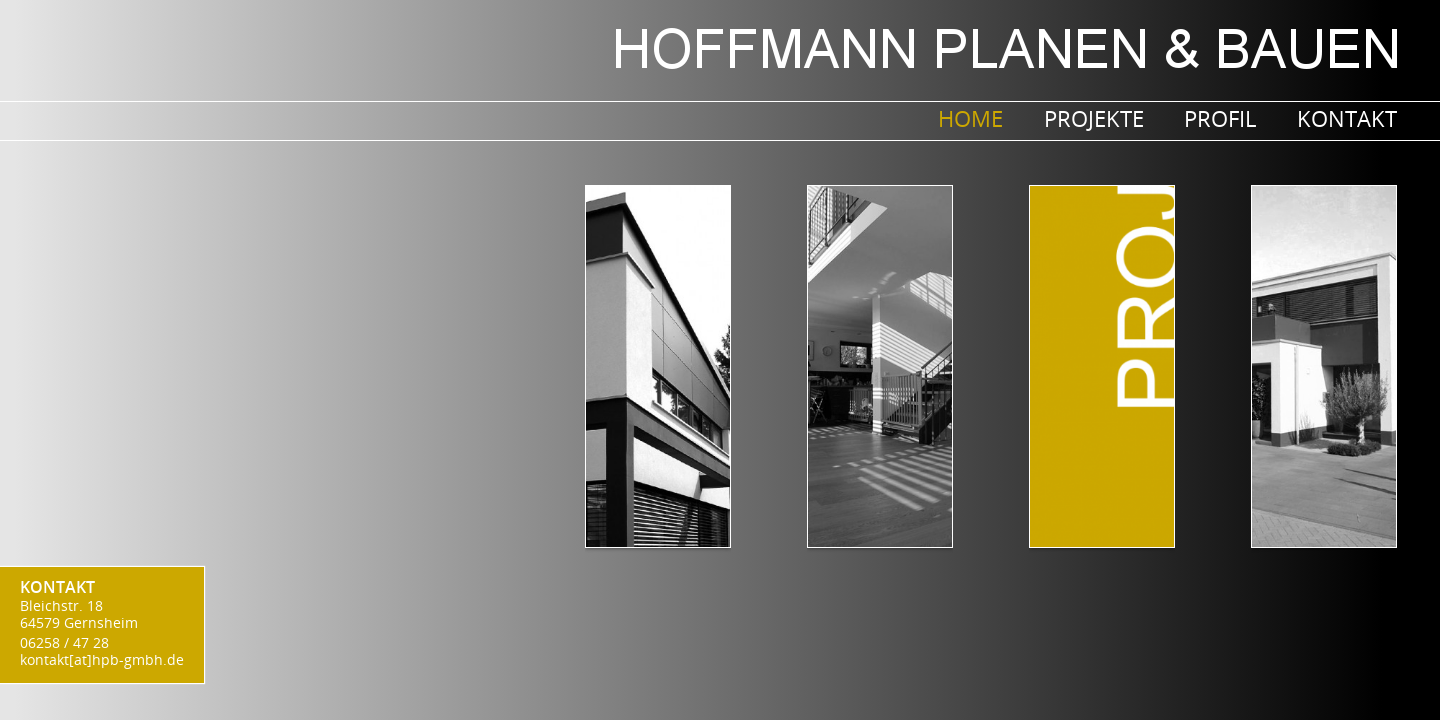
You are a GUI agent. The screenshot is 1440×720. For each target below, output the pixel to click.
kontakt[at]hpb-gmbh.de (102, 659)
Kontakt (1347, 118)
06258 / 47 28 (64, 642)
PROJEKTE (1094, 118)
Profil (1220, 118)
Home (970, 118)
